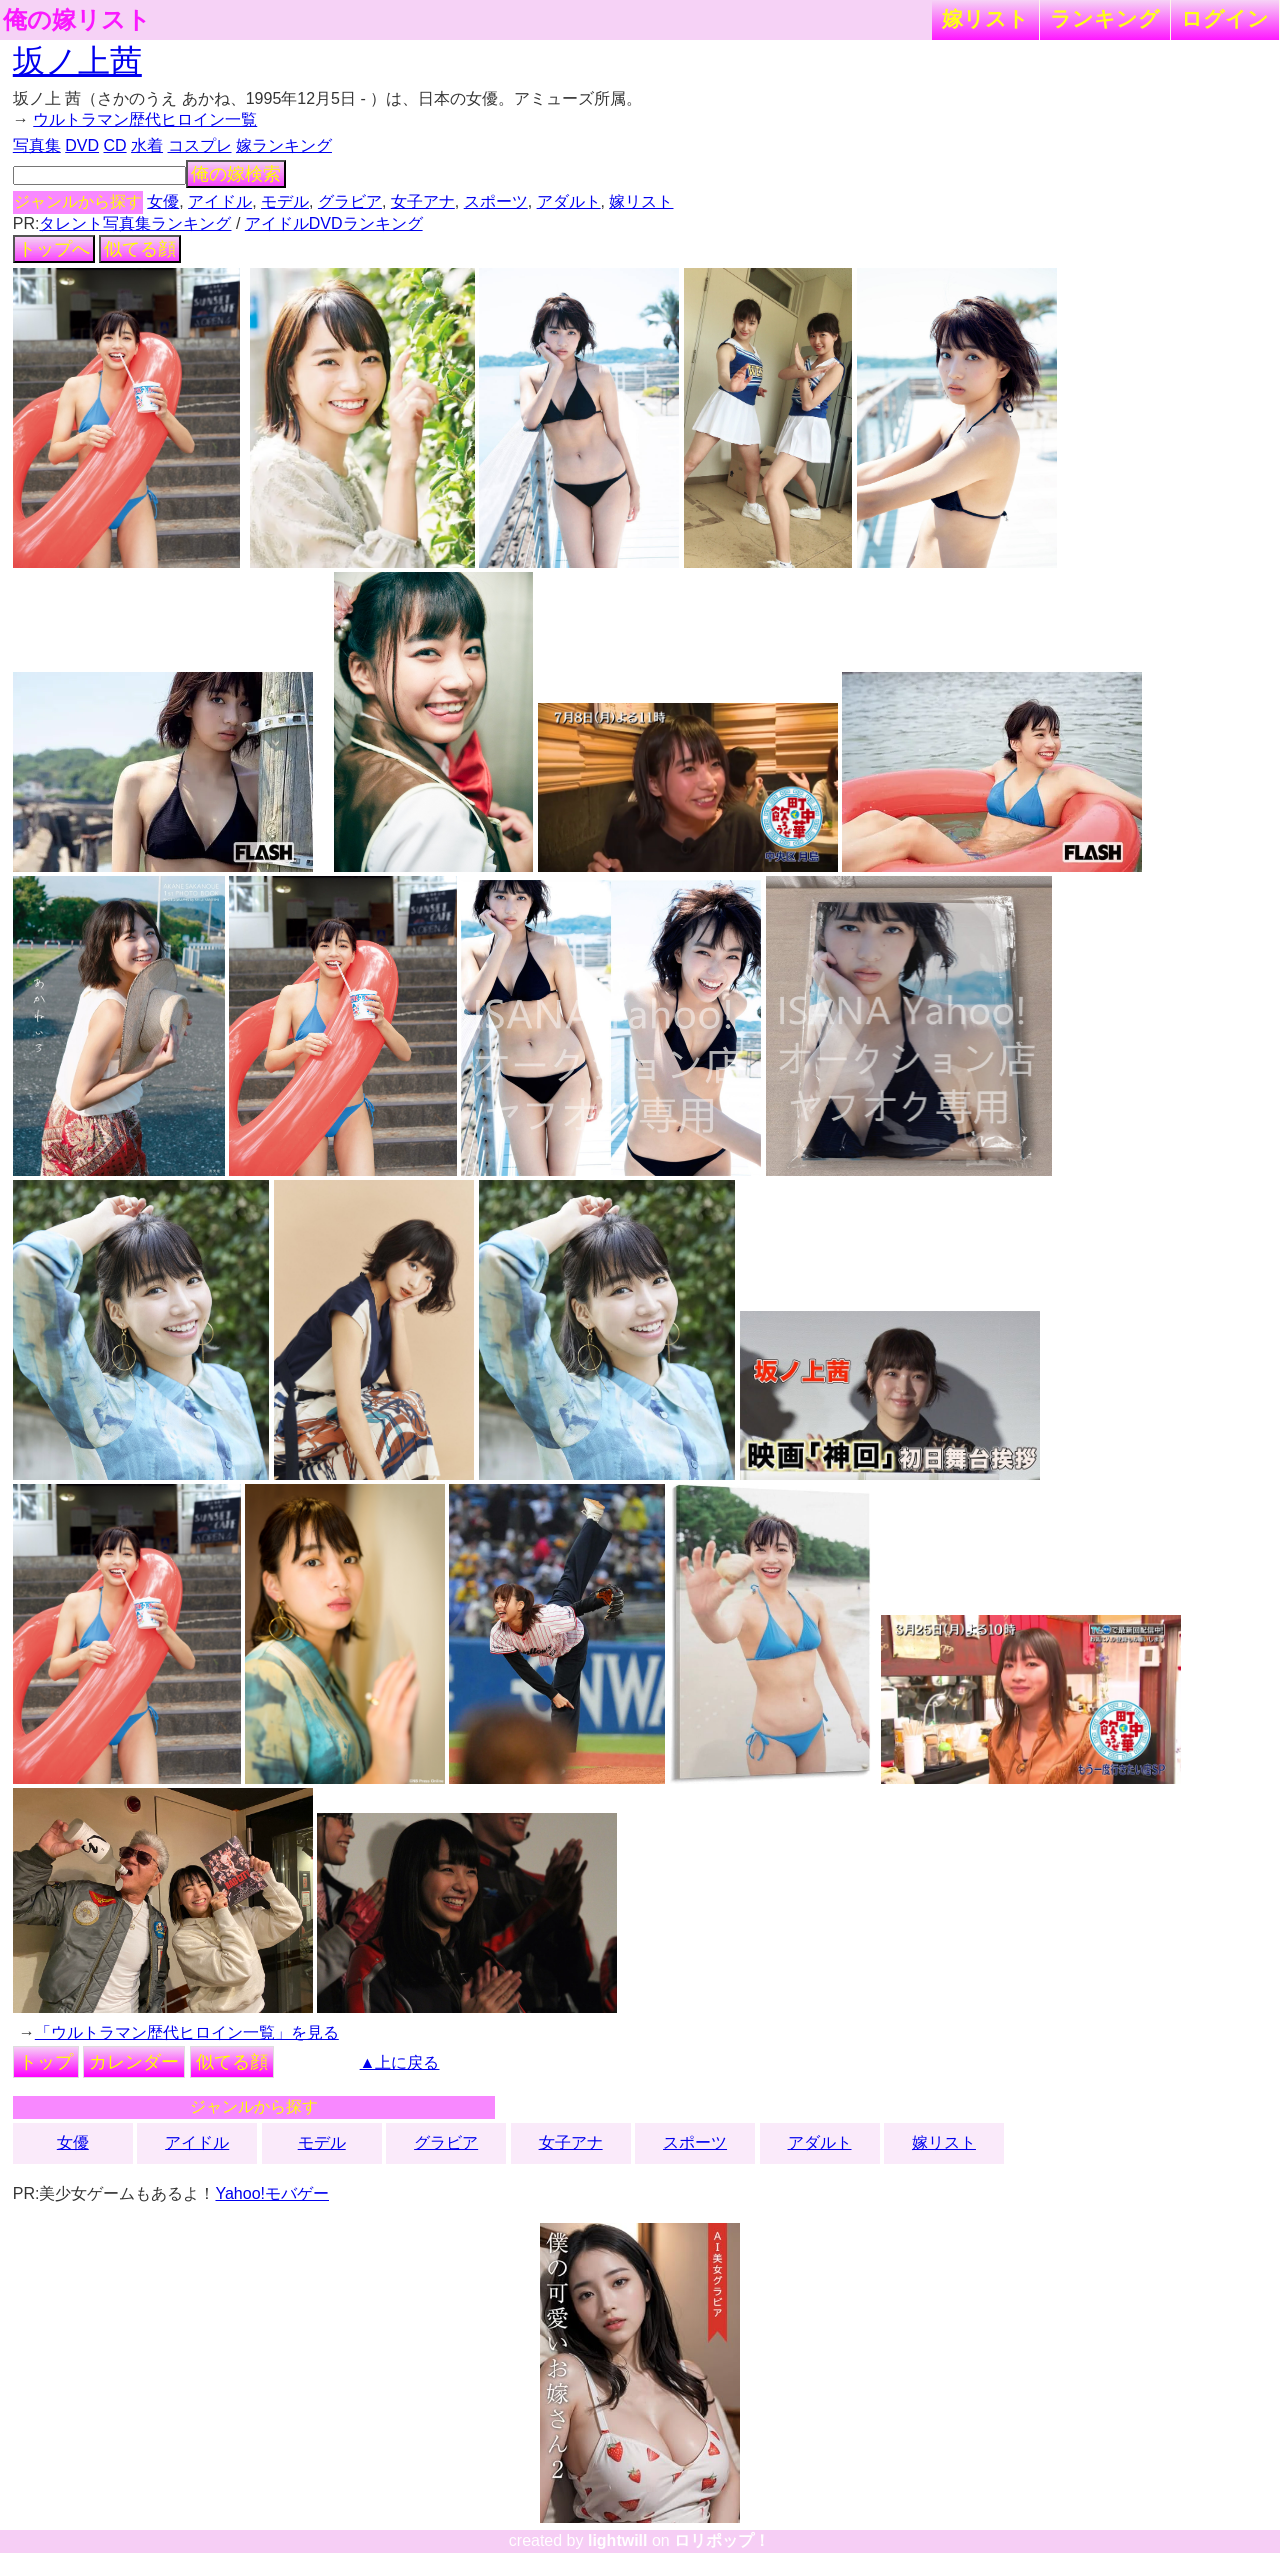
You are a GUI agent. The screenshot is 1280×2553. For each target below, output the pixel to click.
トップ (46, 2062)
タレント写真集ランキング (135, 223)
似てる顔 (140, 249)
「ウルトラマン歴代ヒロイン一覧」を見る (187, 2032)
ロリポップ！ (722, 2540)
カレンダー (134, 2062)
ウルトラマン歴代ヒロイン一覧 (145, 119)
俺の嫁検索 (236, 174)
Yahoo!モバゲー (272, 2193)
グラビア (350, 201)
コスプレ (200, 145)
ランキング (1105, 18)
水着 (147, 145)
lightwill (618, 2540)
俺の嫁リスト (77, 20)
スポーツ (496, 201)
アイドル (220, 201)
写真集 (37, 145)
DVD (82, 145)
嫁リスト (985, 18)
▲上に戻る (400, 2062)
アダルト (569, 201)
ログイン (1225, 18)
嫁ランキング (284, 145)
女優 (163, 201)
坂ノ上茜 (77, 61)
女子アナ (423, 201)
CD (114, 145)
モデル (285, 201)
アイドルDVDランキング (334, 223)
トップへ (54, 249)
